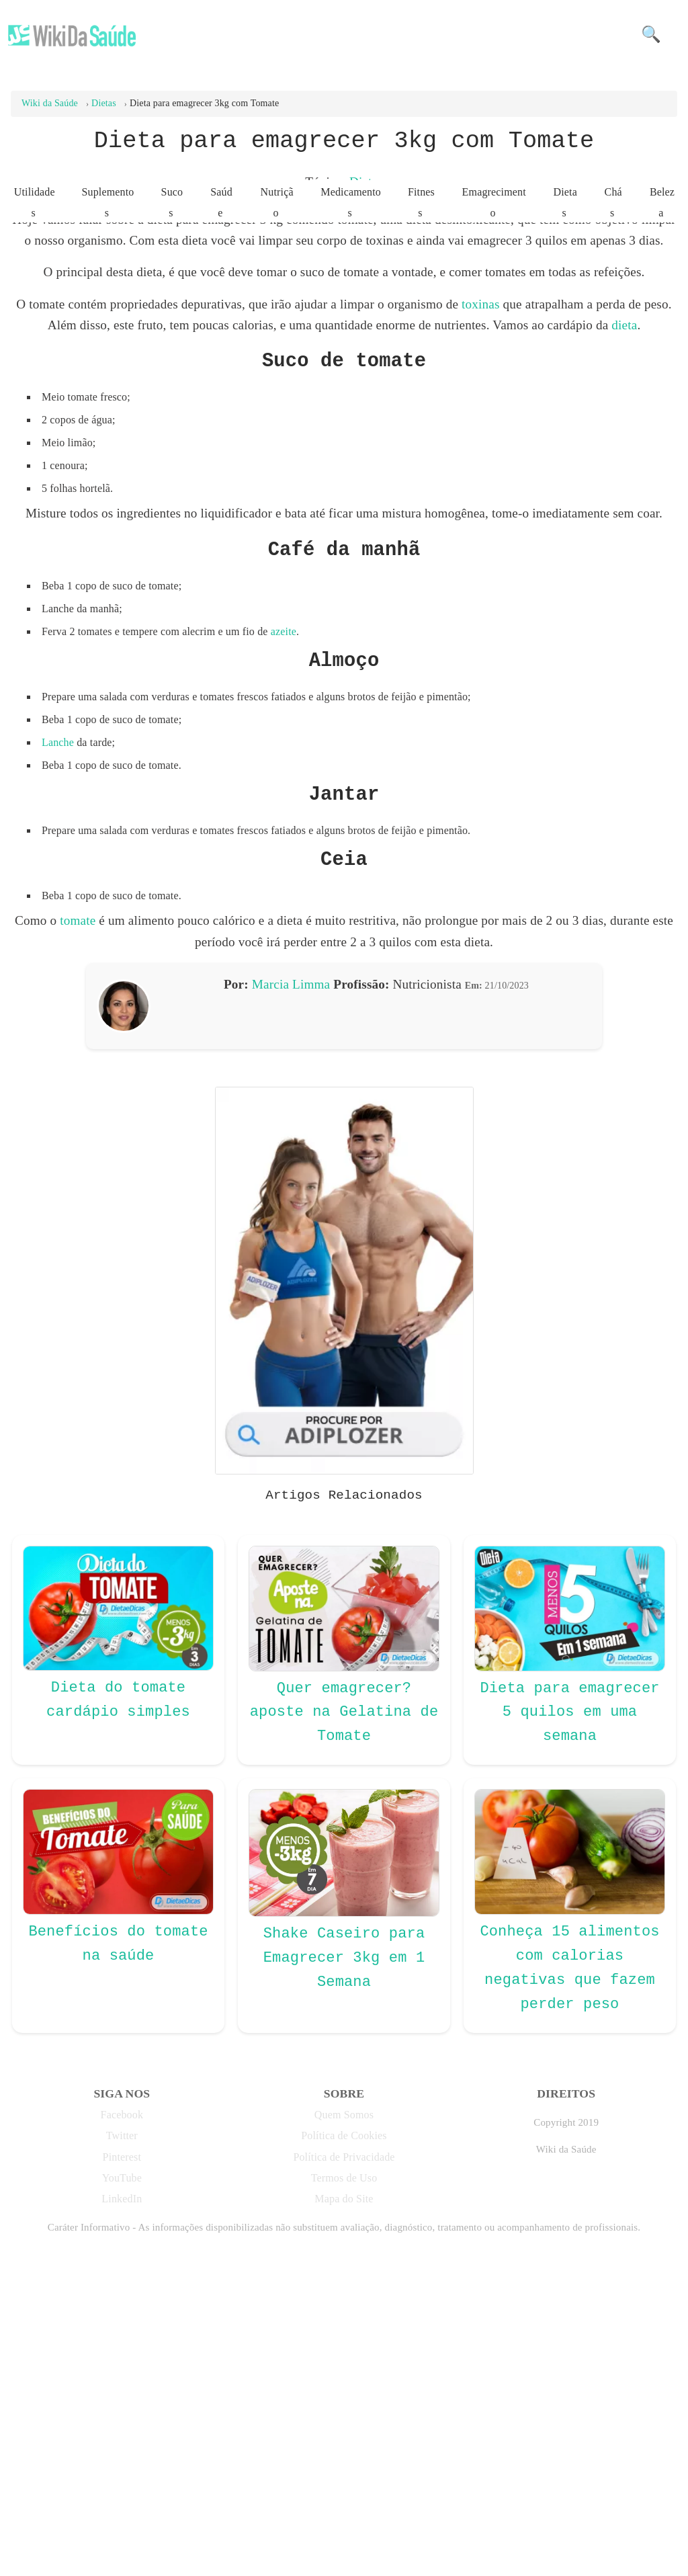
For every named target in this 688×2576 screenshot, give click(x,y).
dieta (624, 607)
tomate (77, 1203)
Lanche (58, 1024)
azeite (283, 913)
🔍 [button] (651, 34)
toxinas (481, 586)
